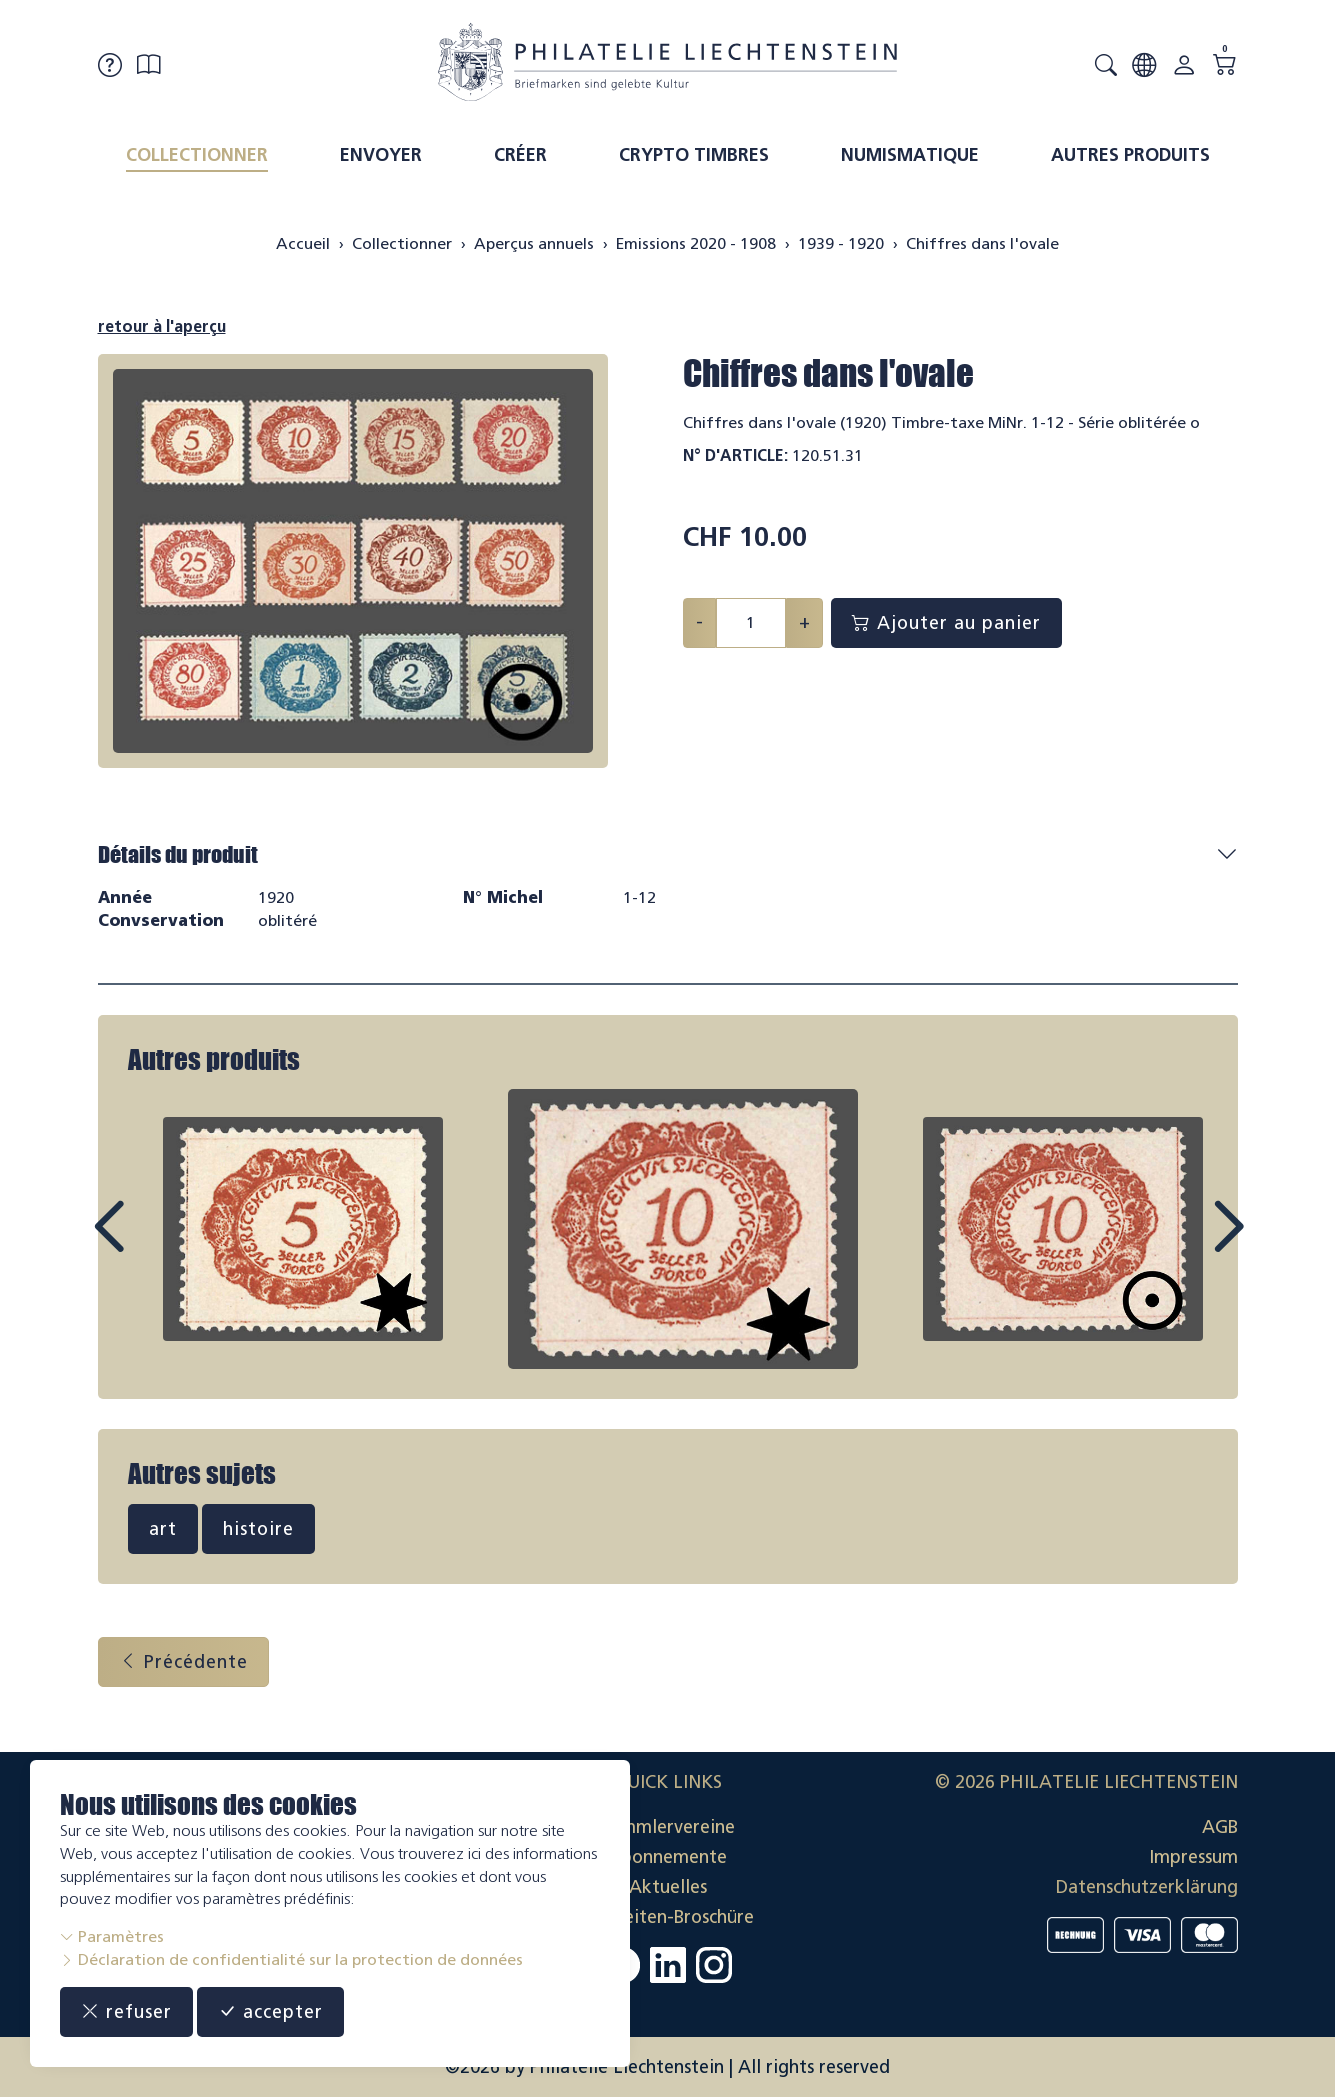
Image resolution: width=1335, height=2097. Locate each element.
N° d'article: (735, 455)
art (163, 1529)
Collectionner (197, 155)
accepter (270, 2012)
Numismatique (910, 155)
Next (1182, 1245)
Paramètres (112, 1936)
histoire (258, 1529)
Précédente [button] (183, 1662)
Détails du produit (178, 854)
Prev (154, 1245)
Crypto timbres (694, 155)
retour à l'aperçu (162, 326)
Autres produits (1130, 155)
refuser (126, 2012)
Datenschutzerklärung (1147, 1887)
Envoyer (381, 155)
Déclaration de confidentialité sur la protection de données (291, 1959)
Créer (520, 155)
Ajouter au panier (946, 623)
